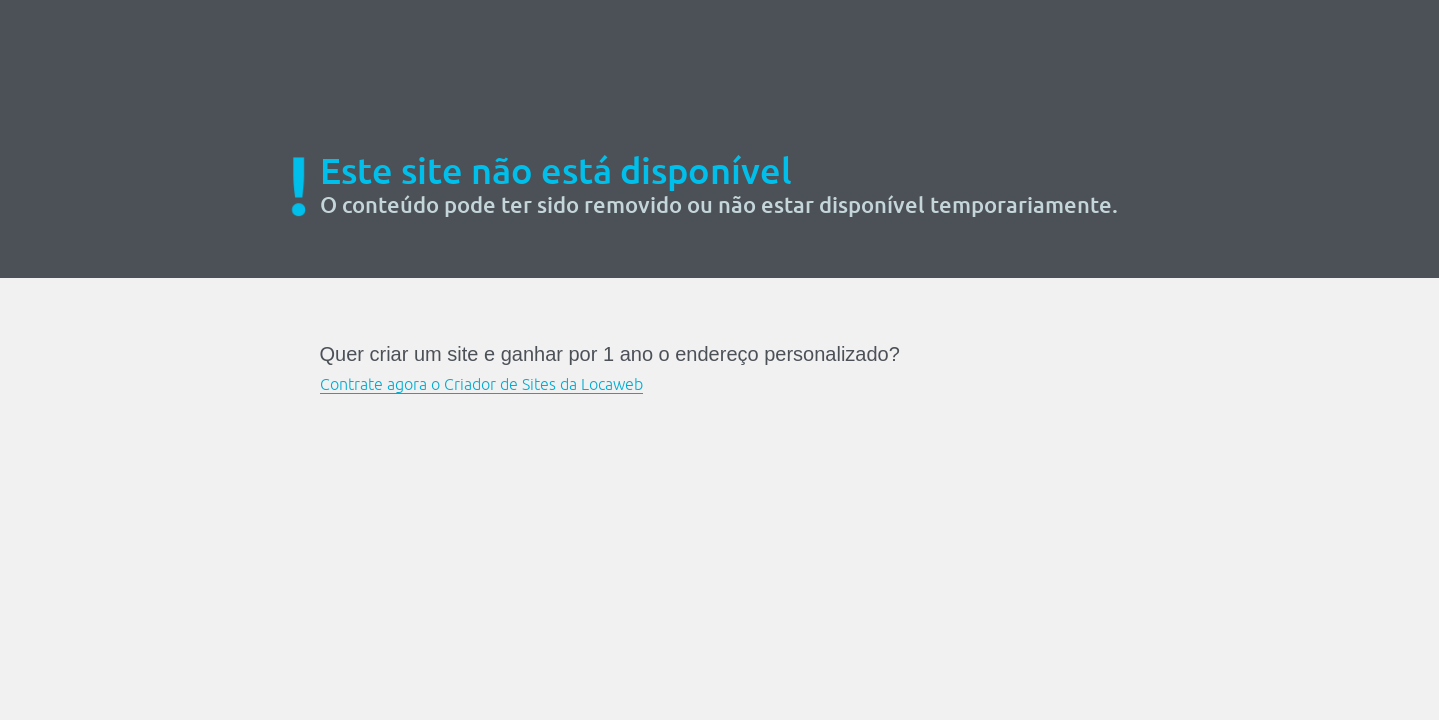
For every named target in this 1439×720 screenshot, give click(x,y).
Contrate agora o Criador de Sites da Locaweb (481, 384)
